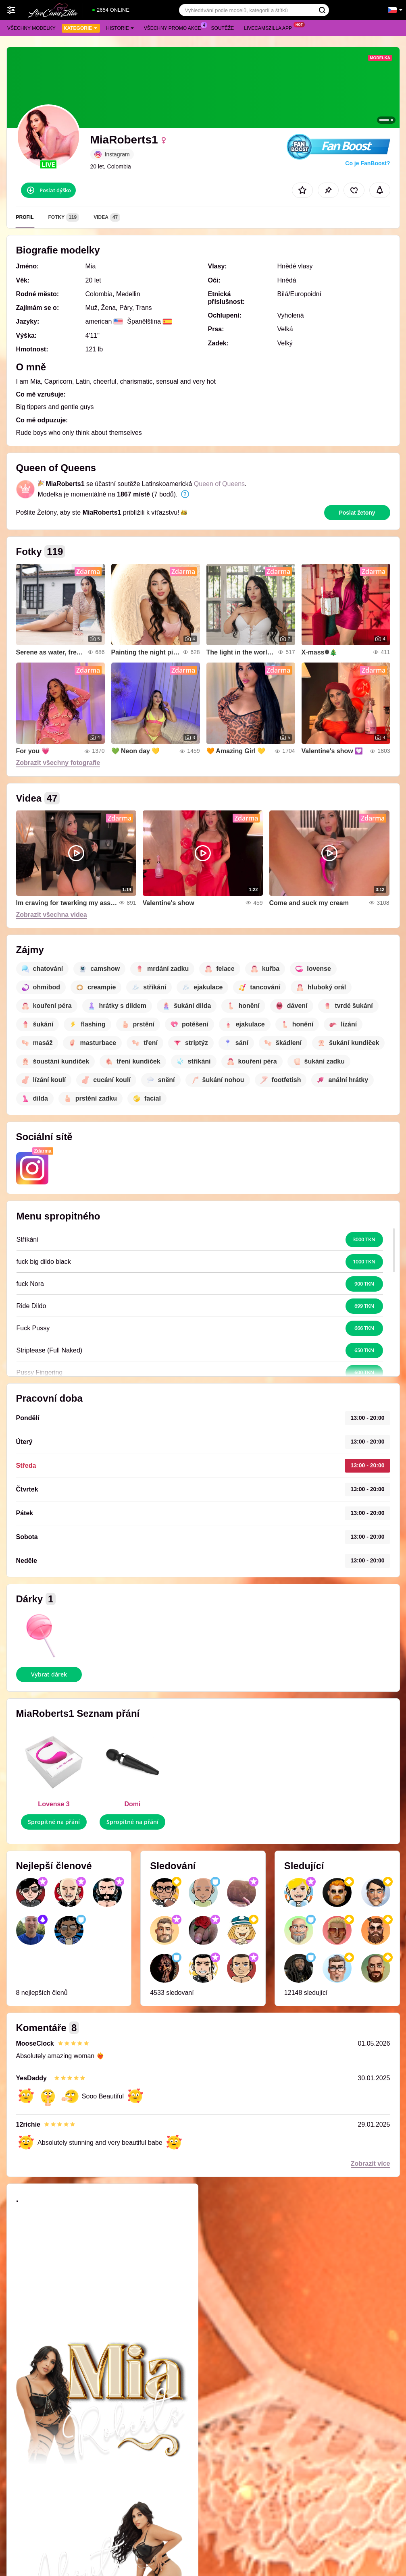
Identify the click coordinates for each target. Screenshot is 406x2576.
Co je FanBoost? (367, 163)
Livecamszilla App (270, 27)
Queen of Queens (219, 483)
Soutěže (222, 28)
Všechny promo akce (174, 27)
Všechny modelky (31, 28)
